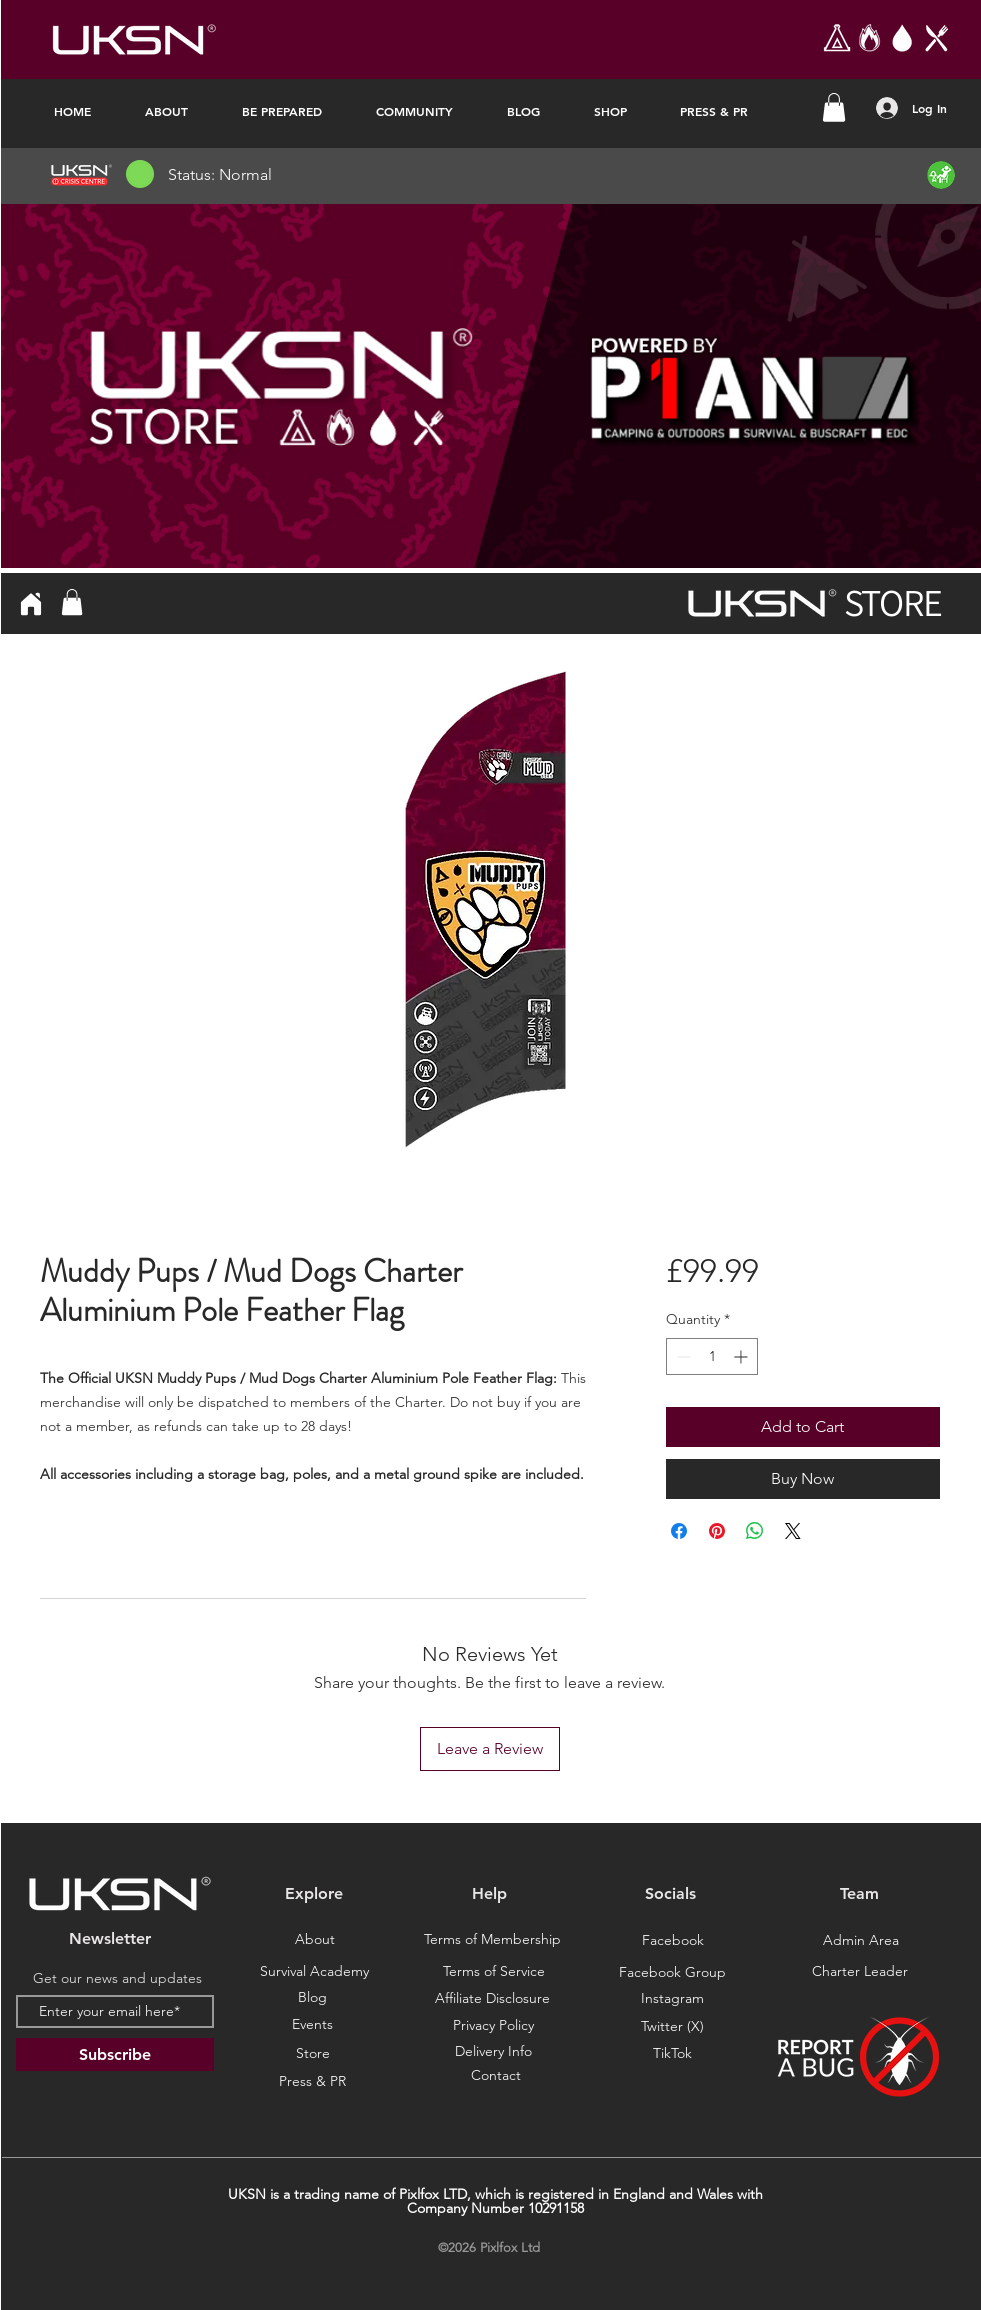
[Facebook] (673, 1941)
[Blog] (313, 1998)
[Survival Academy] (315, 1972)
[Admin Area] (861, 1941)
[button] (834, 107)
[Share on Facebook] (679, 1531)
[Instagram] (673, 1999)
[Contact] (496, 2076)
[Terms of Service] (494, 1972)
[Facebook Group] (673, 1972)
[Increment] (742, 1356)
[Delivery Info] (494, 2052)
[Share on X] (793, 1531)
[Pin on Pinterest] (717, 1531)
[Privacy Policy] (494, 2026)
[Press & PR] (313, 2082)
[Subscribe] (115, 2054)
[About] (315, 1940)
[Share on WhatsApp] (755, 1531)
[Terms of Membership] (493, 1940)
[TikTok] (673, 2054)
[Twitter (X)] (673, 2027)
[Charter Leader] (860, 1972)
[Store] (313, 2054)
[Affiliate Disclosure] (493, 1999)
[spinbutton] (712, 1356)
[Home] (31, 603)
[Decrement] (681, 1356)
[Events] (313, 2025)
